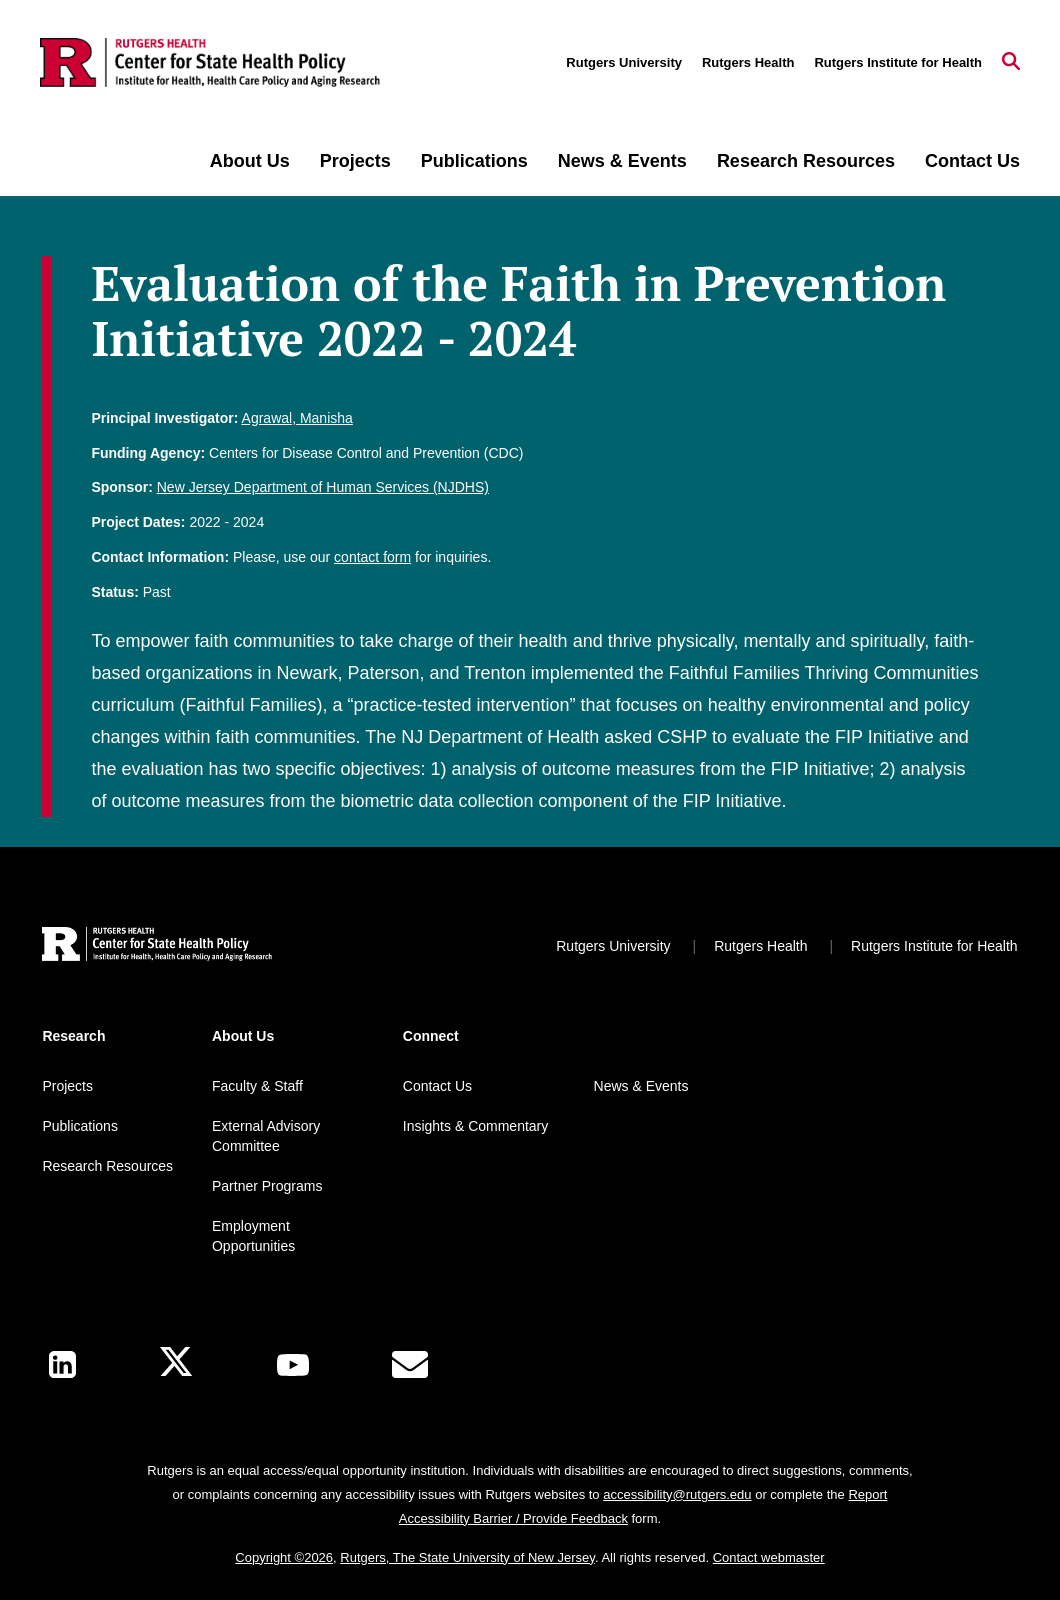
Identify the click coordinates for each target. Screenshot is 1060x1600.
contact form (372, 557)
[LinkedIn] (62, 1364)
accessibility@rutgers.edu (677, 1494)
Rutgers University (624, 62)
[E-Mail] (410, 1365)
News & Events (622, 161)
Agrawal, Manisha (297, 418)
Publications (474, 161)
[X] (176, 1364)
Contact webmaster (769, 1557)
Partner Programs (267, 1186)
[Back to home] (157, 946)
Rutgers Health (748, 62)
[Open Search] (1011, 63)
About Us (250, 161)
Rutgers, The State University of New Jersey (467, 1557)
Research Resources (806, 161)
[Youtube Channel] (293, 1365)
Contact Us (972, 161)
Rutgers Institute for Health (898, 62)
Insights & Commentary (476, 1126)
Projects (355, 161)
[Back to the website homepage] (210, 63)
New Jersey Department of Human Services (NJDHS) (323, 487)
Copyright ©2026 (284, 1557)
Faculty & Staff (257, 1086)
